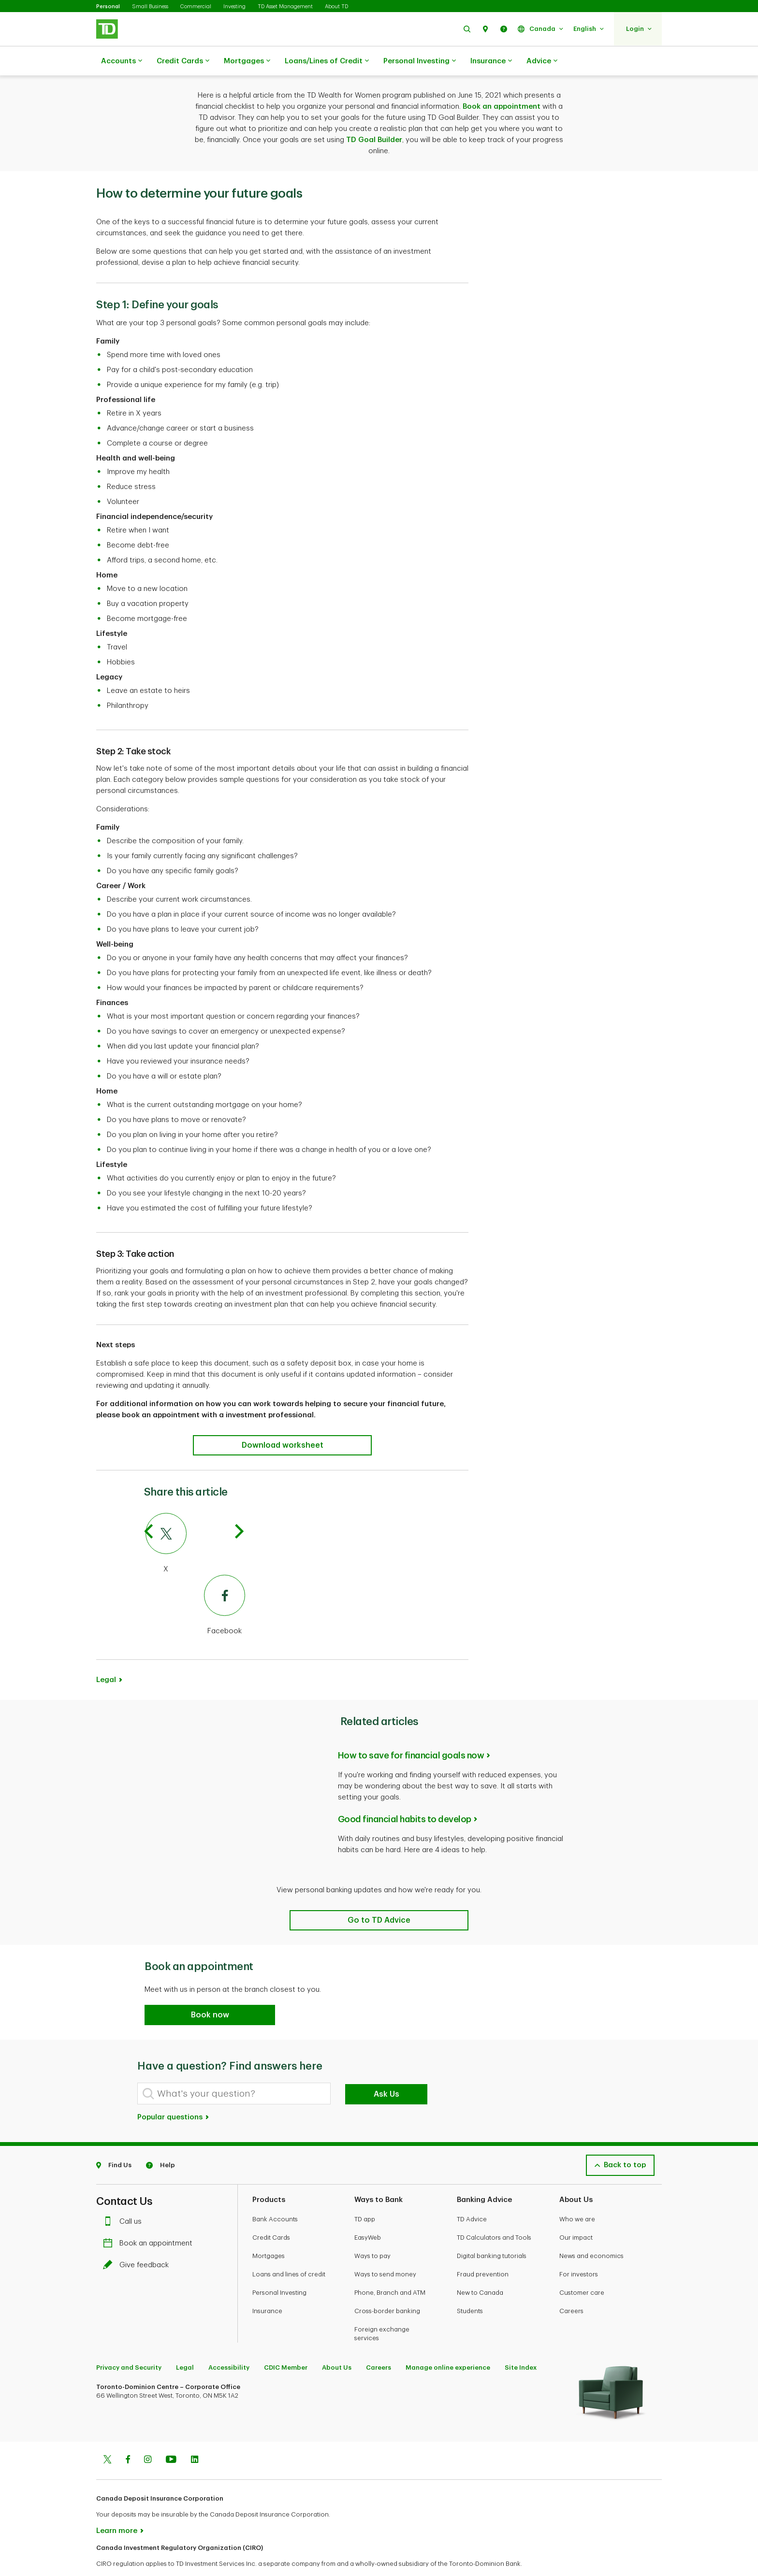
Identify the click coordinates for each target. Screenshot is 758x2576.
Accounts (121, 61)
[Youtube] (171, 2436)
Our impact (576, 2213)
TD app (364, 2195)
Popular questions (173, 2093)
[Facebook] (195, 1581)
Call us (125, 2197)
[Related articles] (379, 1896)
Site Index (521, 2343)
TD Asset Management (285, 6)
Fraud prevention (483, 2250)
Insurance (491, 61)
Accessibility (228, 2343)
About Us (336, 2343)
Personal (108, 6)
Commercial (195, 6)
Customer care (581, 2268)
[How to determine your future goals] (282, 1421)
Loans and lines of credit (288, 2250)
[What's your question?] (234, 2069)
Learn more (116, 2506)
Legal (106, 1655)
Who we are (577, 2195)
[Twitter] (195, 1520)
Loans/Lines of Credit (327, 61)
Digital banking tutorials (491, 2232)
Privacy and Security (128, 2343)
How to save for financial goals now (411, 1731)
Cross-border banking (387, 2287)
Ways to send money (385, 2250)
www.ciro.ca (118, 2556)
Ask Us (386, 2070)
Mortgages (247, 61)
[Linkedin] (194, 2436)
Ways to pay (372, 2232)
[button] (467, 28)
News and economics (591, 2232)
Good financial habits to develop (404, 1795)
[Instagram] (147, 2436)
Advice (541, 61)
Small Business (150, 6)
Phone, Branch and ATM (389, 2268)
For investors (578, 2250)
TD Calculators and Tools (494, 2213)
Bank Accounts (275, 2195)
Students (470, 2287)
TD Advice (472, 2195)
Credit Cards (183, 61)
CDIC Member (285, 2343)
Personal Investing (419, 61)
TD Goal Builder (374, 115)
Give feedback (138, 2241)
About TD (336, 6)
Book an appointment (501, 82)
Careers (571, 2287)
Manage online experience (448, 2343)
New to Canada (480, 2268)
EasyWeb (367, 2213)
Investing (234, 6)
